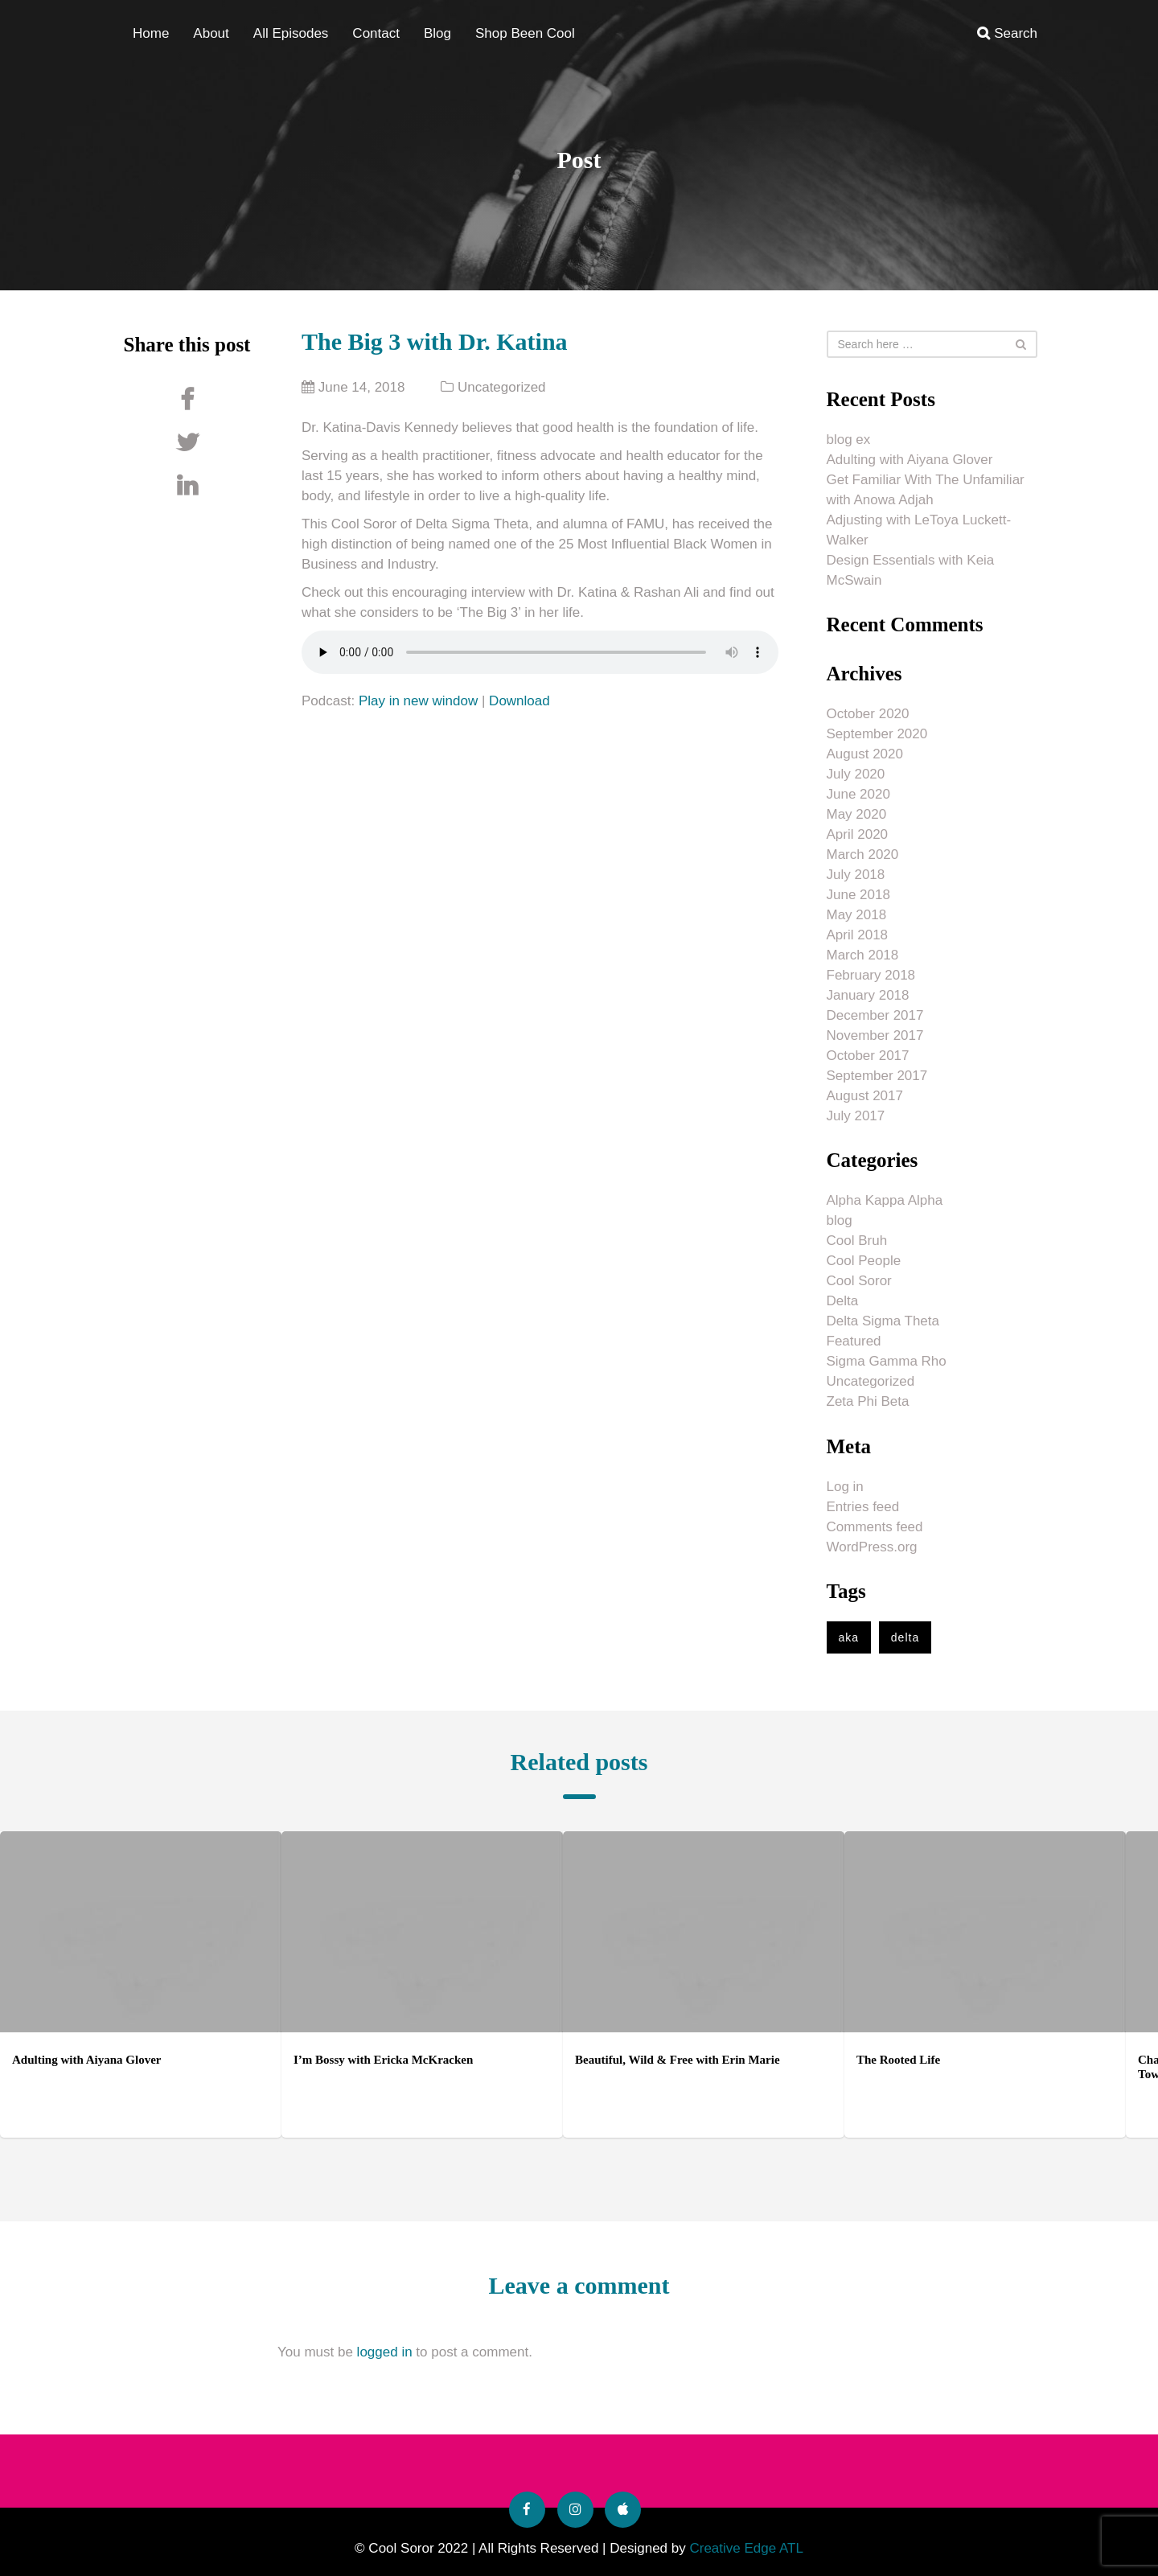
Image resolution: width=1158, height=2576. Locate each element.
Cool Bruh (857, 1240)
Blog (437, 33)
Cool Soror (859, 1280)
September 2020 (877, 734)
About (210, 33)
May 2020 (857, 814)
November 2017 (875, 1035)
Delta (843, 1301)
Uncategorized (502, 387)
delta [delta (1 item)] (905, 1637)
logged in (385, 2352)
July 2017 (856, 1116)
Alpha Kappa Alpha (885, 1200)
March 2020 (863, 854)
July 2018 (856, 874)
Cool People (864, 1260)
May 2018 (857, 914)
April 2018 (858, 935)
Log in (845, 1486)
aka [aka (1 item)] (849, 1637)
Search (1007, 33)
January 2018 (868, 995)
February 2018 (871, 975)
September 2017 (877, 1075)
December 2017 (875, 1015)
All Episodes (291, 33)
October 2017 (868, 1055)
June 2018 (858, 894)
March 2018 (863, 955)
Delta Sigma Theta (883, 1321)
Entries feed (863, 1506)
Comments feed (875, 1527)
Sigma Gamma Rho (887, 1361)
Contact (376, 33)
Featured (854, 1341)
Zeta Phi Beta (868, 1401)
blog (839, 1220)
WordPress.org (872, 1547)
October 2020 (868, 713)
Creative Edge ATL (746, 2548)
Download (519, 701)
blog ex (849, 439)
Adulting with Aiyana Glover (910, 459)
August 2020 (865, 754)
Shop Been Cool (525, 33)
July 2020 (856, 774)
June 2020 (858, 794)
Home (151, 33)
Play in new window (418, 701)
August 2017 (865, 1095)
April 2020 (858, 834)
